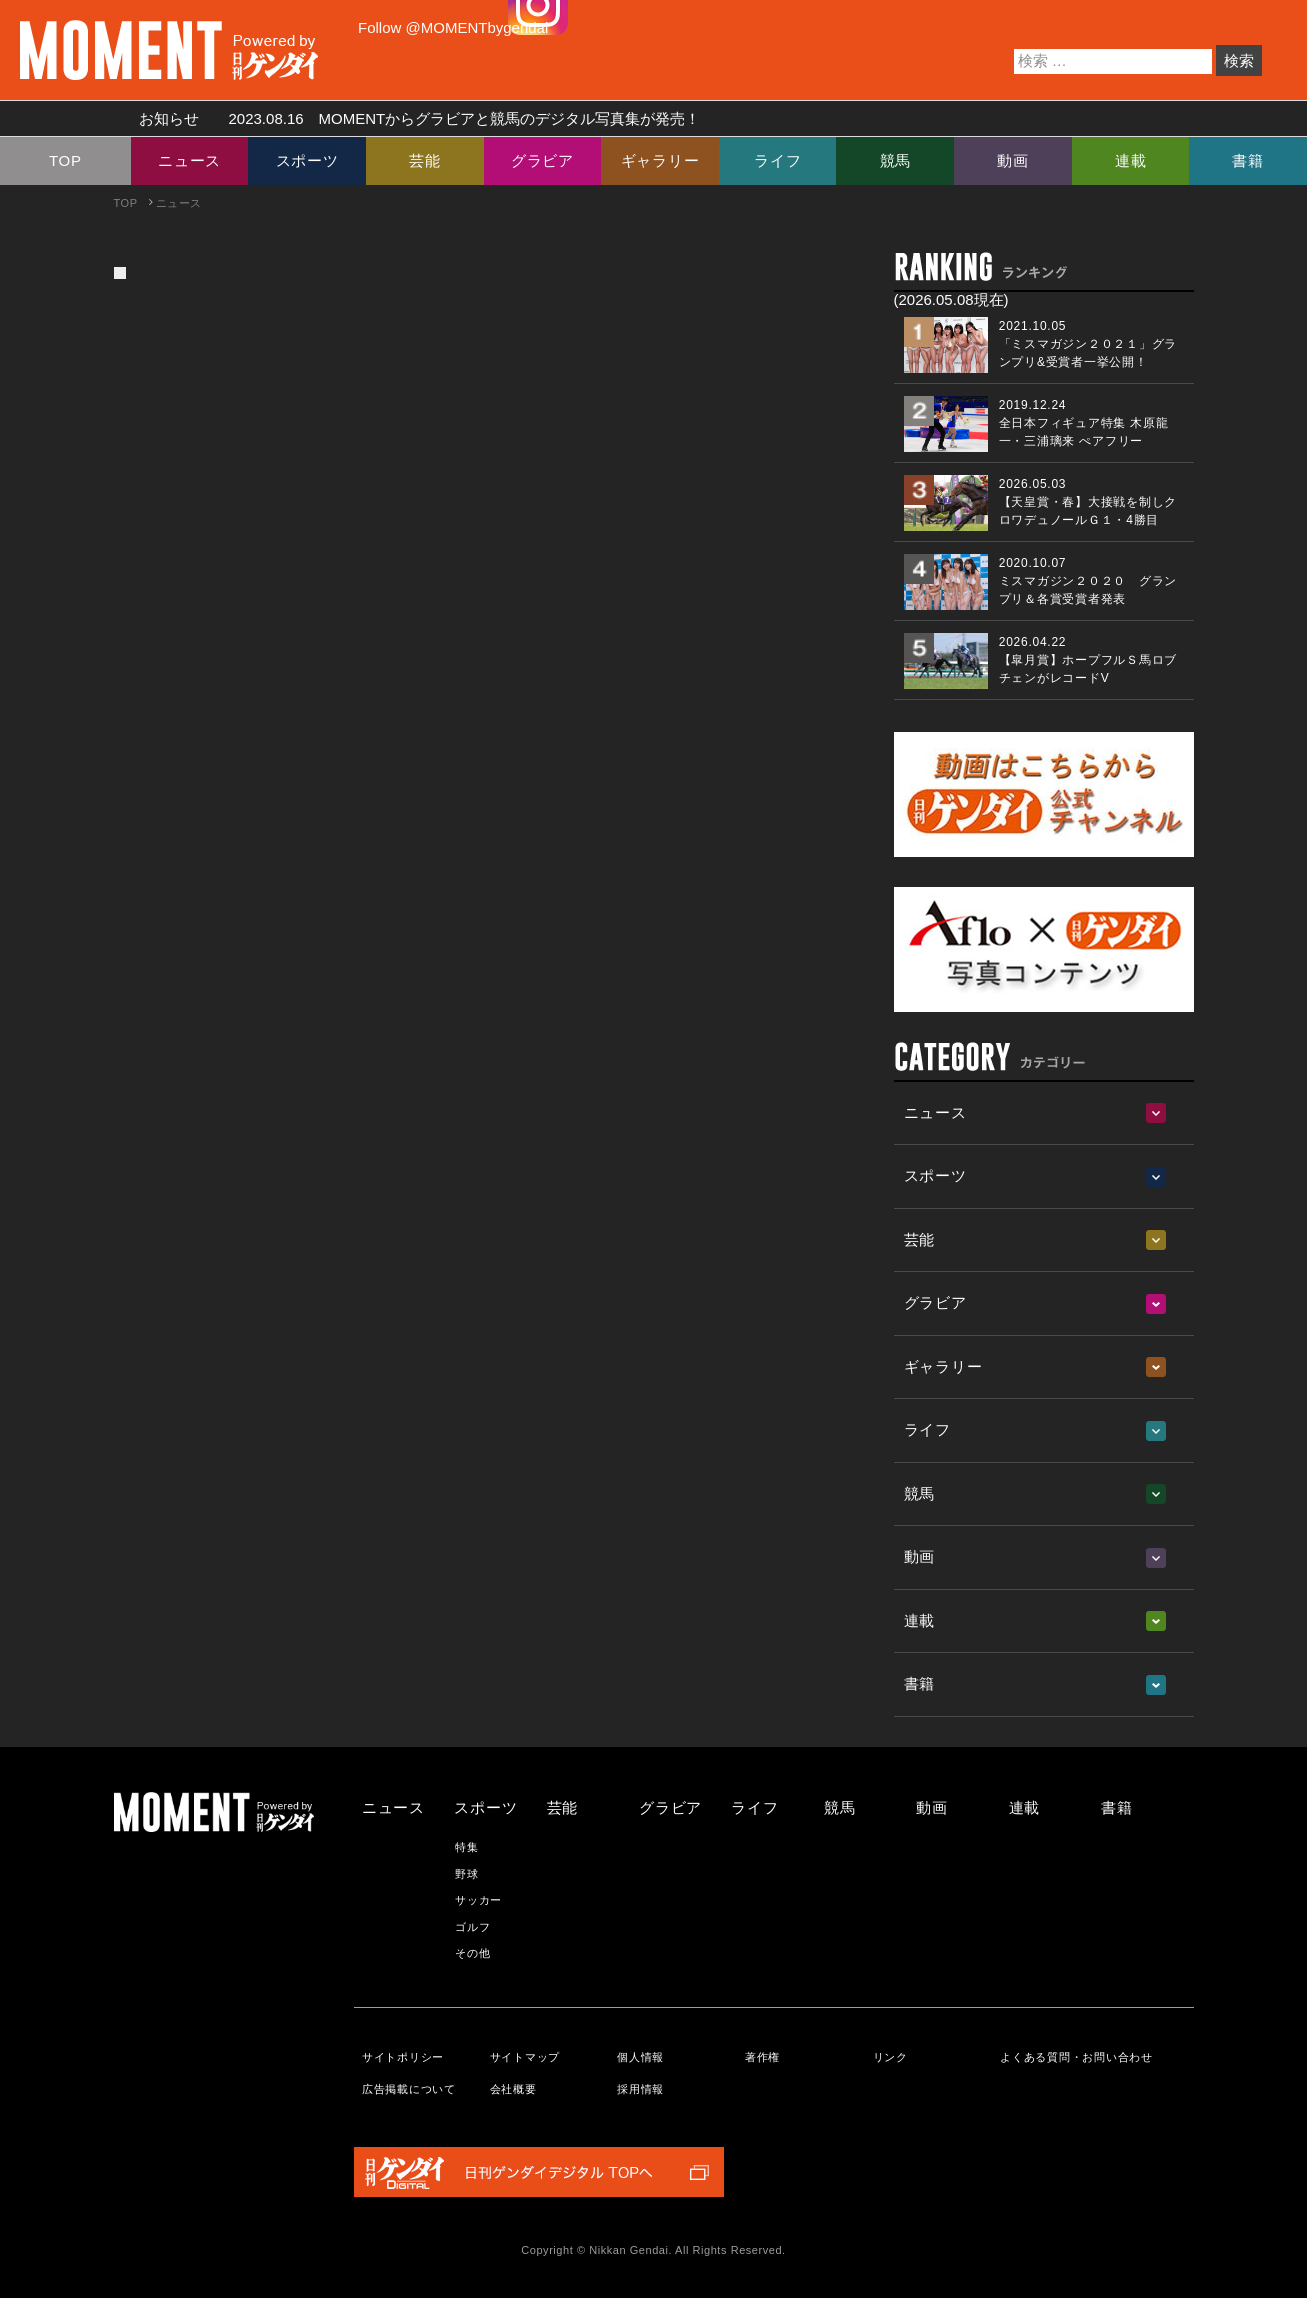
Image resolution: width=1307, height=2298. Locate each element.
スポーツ (307, 160)
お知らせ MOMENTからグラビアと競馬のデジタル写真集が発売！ (412, 118)
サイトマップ (525, 2057)
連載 (1131, 160)
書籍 (1248, 160)
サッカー (478, 1900)
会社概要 (513, 2089)
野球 (467, 1874)
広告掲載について (409, 2089)
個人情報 (640, 2057)
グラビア (542, 160)
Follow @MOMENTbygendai (453, 27)
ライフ (777, 160)
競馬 (896, 160)
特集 (467, 1847)
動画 (1013, 160)
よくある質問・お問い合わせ (1076, 2057)
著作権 (762, 2057)
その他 (472, 1953)
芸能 (425, 160)
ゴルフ (472, 1927)
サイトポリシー (403, 2057)
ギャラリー (660, 160)
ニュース (189, 160)
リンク (890, 2057)
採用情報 (640, 2089)
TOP (65, 160)
